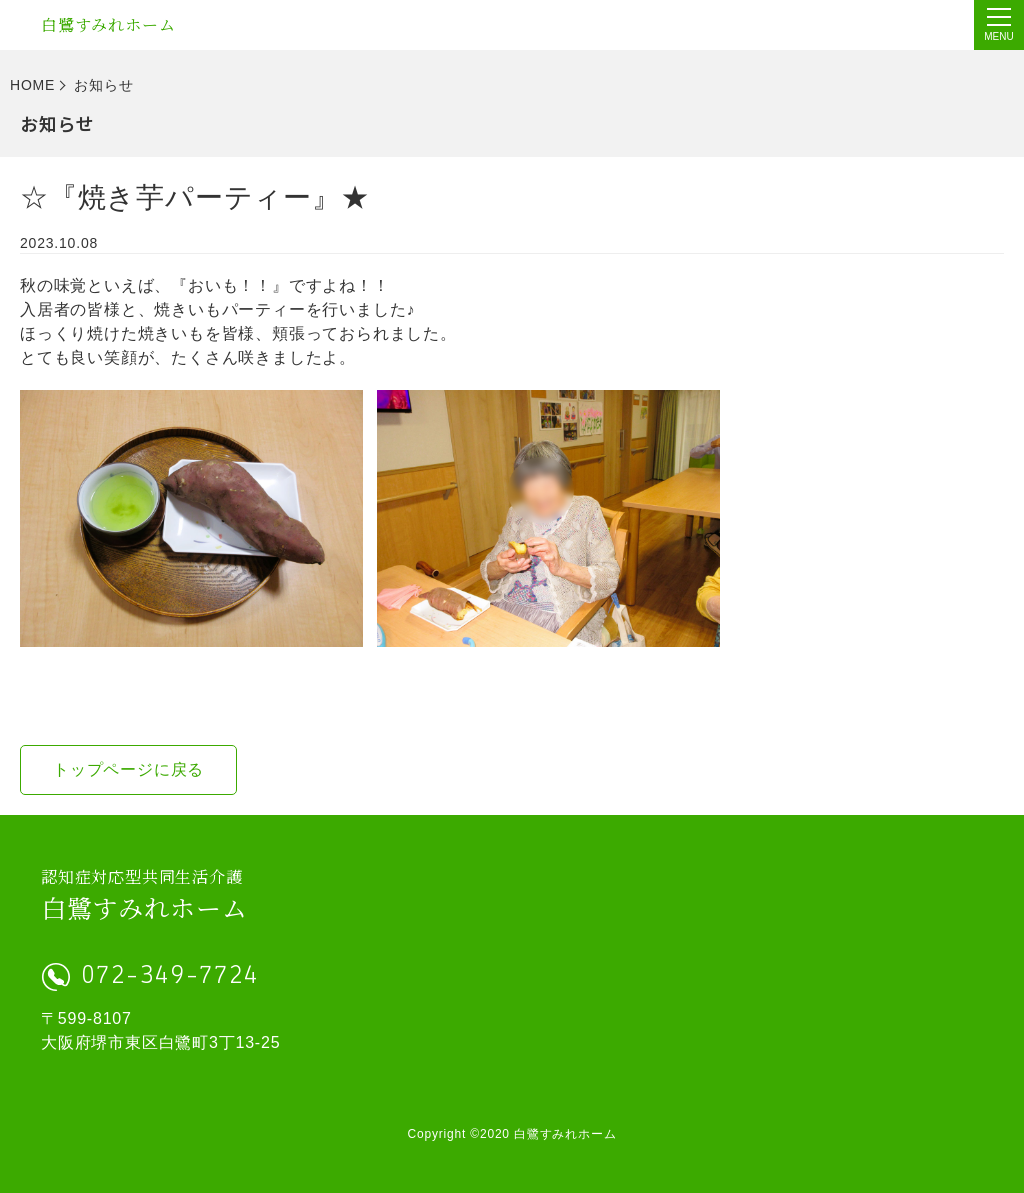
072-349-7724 (170, 976)
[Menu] (999, 25)
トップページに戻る (128, 769)
